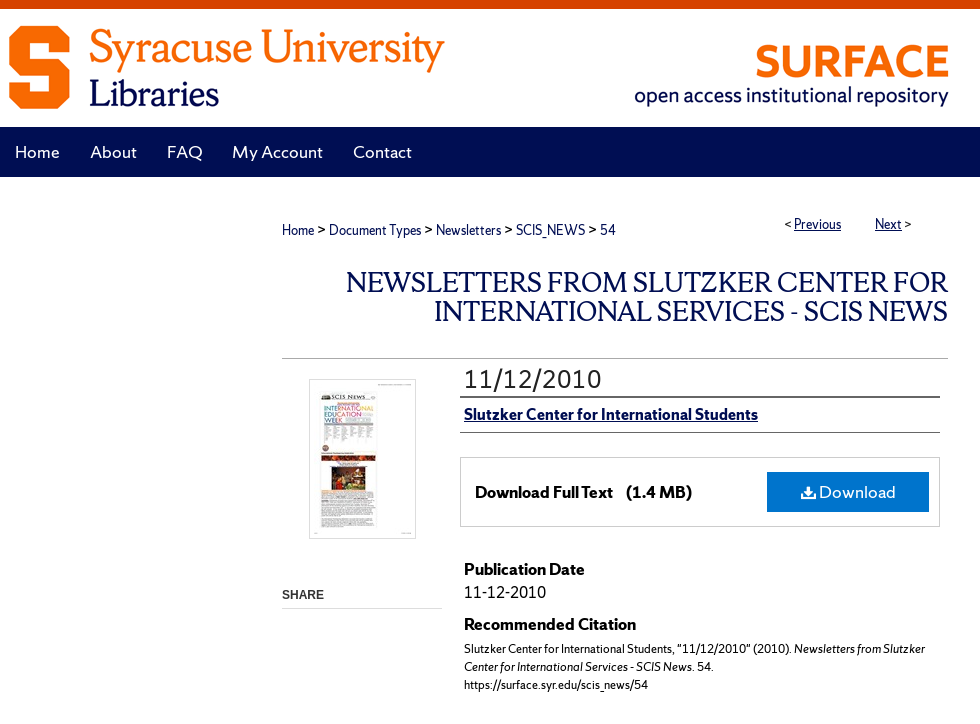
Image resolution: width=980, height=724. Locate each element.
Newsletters (468, 230)
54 (608, 230)
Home (298, 230)
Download (848, 491)
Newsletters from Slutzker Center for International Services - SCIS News (647, 297)
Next (888, 224)
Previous (817, 224)
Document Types (375, 230)
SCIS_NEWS (550, 230)
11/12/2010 (533, 379)
